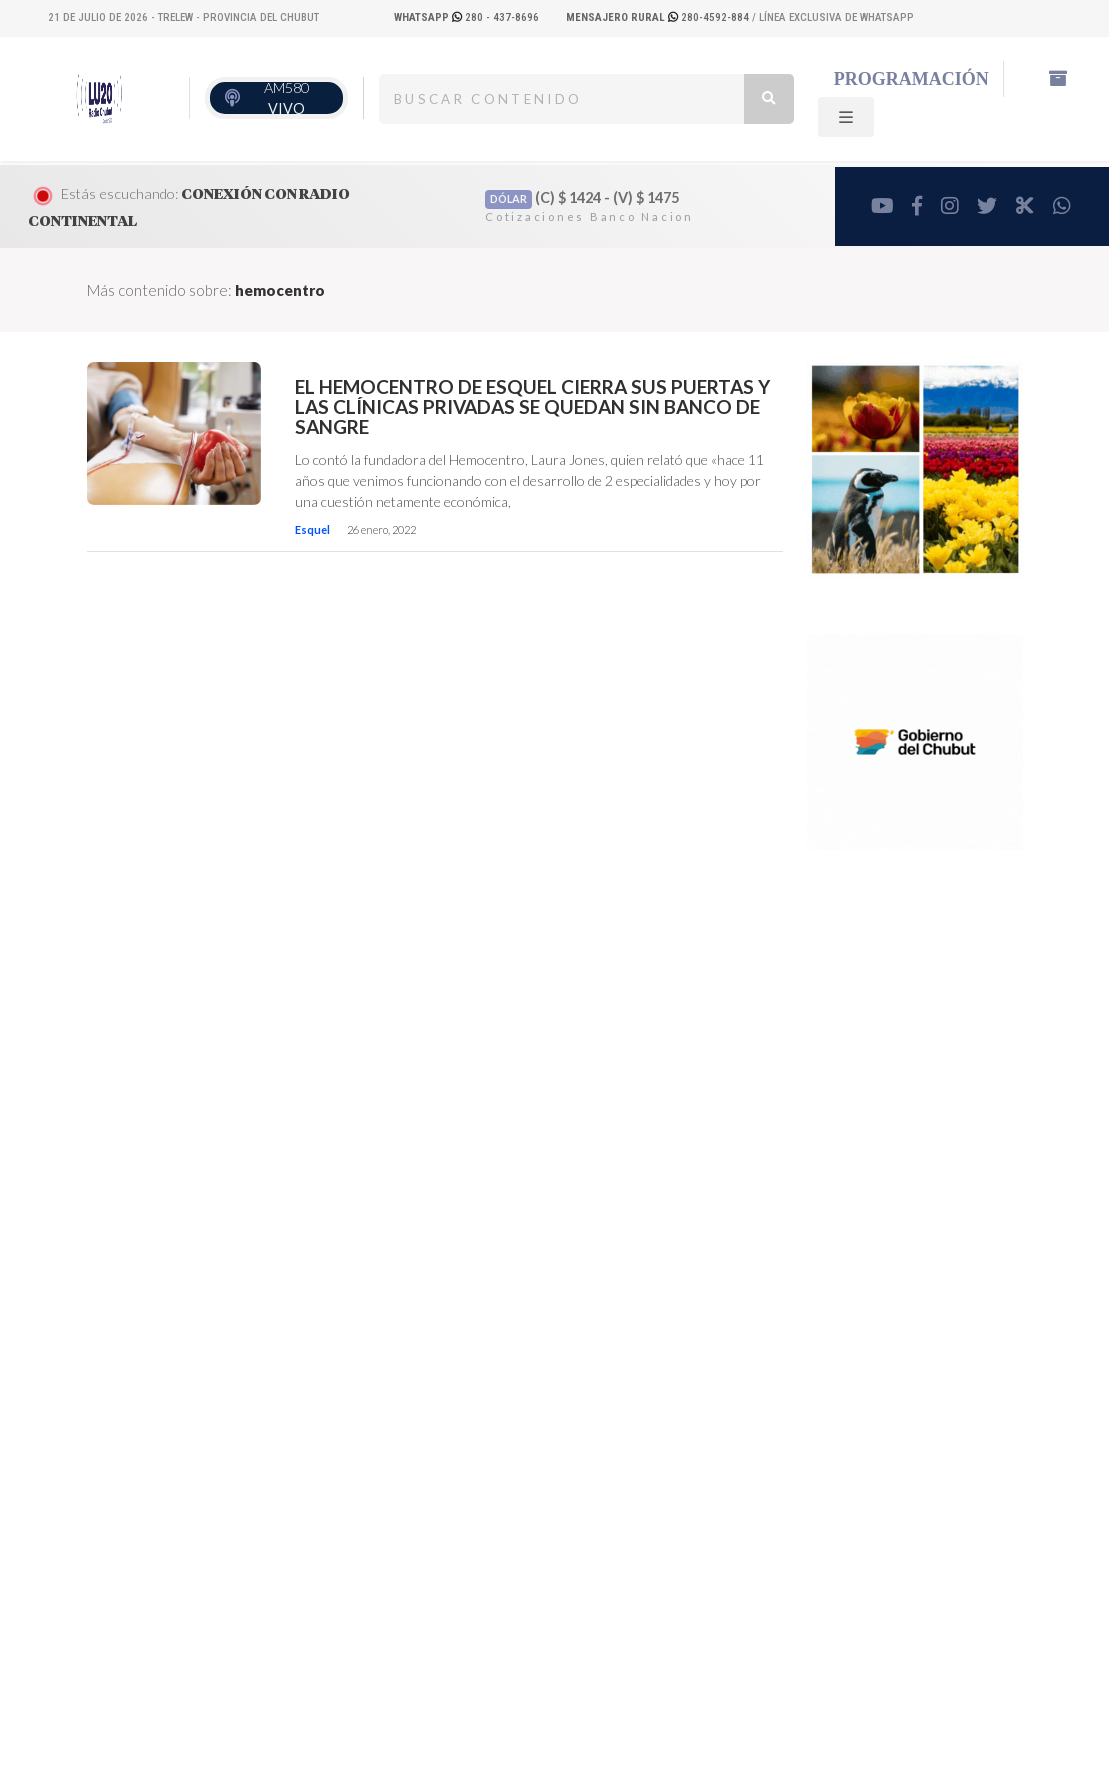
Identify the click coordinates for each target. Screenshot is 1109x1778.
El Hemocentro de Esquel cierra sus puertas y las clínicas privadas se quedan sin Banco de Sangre (532, 407)
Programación (911, 79)
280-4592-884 (659, 17)
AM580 (286, 98)
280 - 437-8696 (466, 17)
